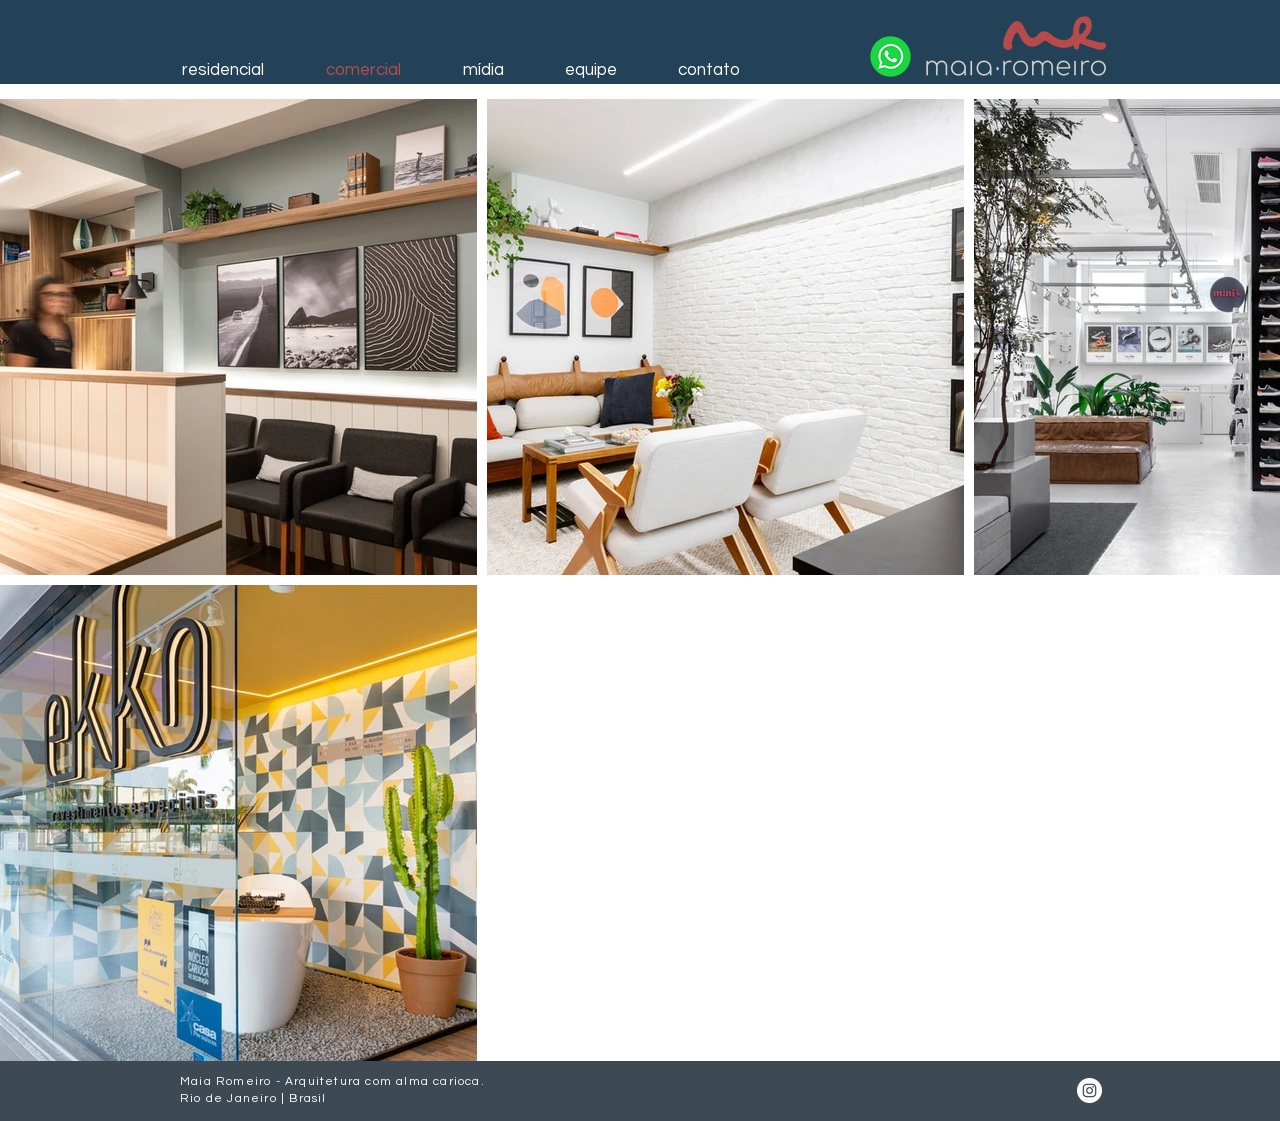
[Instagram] (1089, 1090)
